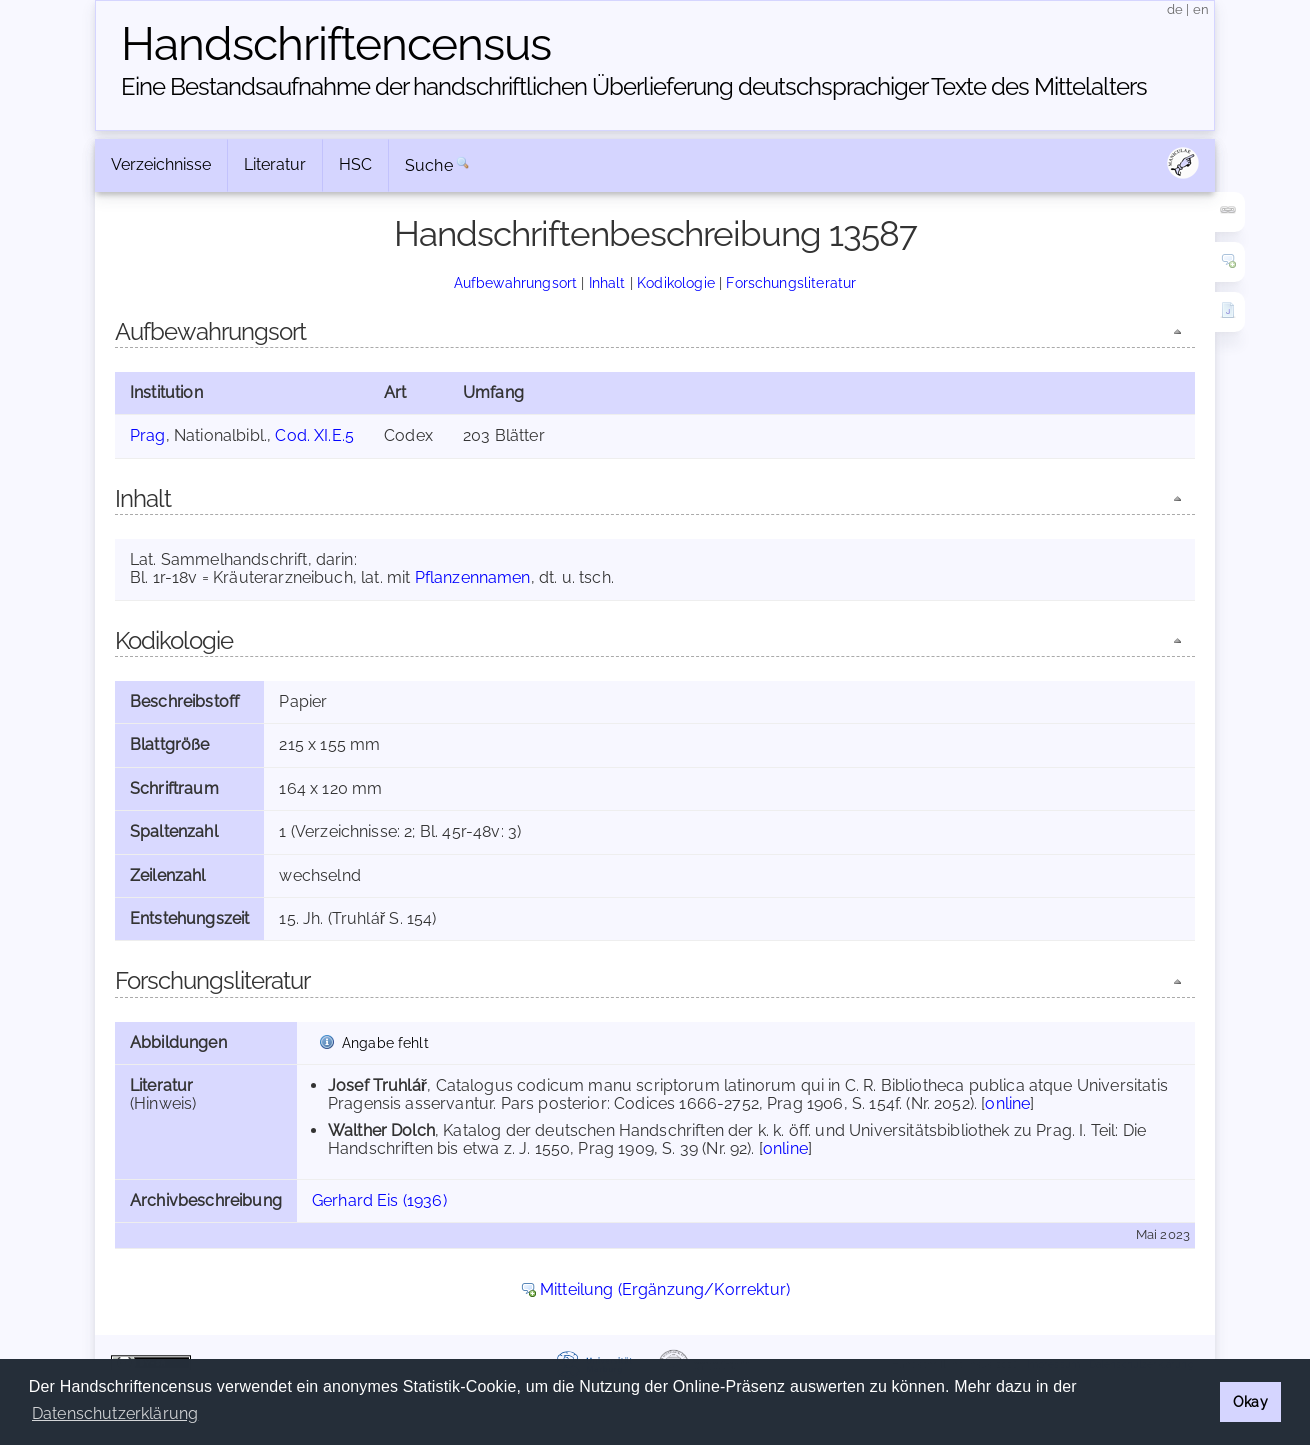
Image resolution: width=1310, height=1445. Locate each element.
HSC (355, 164)
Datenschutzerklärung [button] (115, 1413)
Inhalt (607, 282)
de (1175, 9)
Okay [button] (1250, 1401)
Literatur (275, 164)
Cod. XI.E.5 (314, 435)
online (1007, 1103)
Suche (429, 165)
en (1201, 9)
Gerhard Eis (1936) (379, 1200)
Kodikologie (676, 282)
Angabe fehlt (385, 1042)
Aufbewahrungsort (516, 282)
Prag (148, 435)
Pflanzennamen (473, 577)
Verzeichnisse (161, 164)
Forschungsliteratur (791, 282)
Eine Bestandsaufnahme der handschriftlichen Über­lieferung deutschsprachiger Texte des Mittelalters (634, 86)
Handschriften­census (336, 44)
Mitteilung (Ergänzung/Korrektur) (665, 1289)
